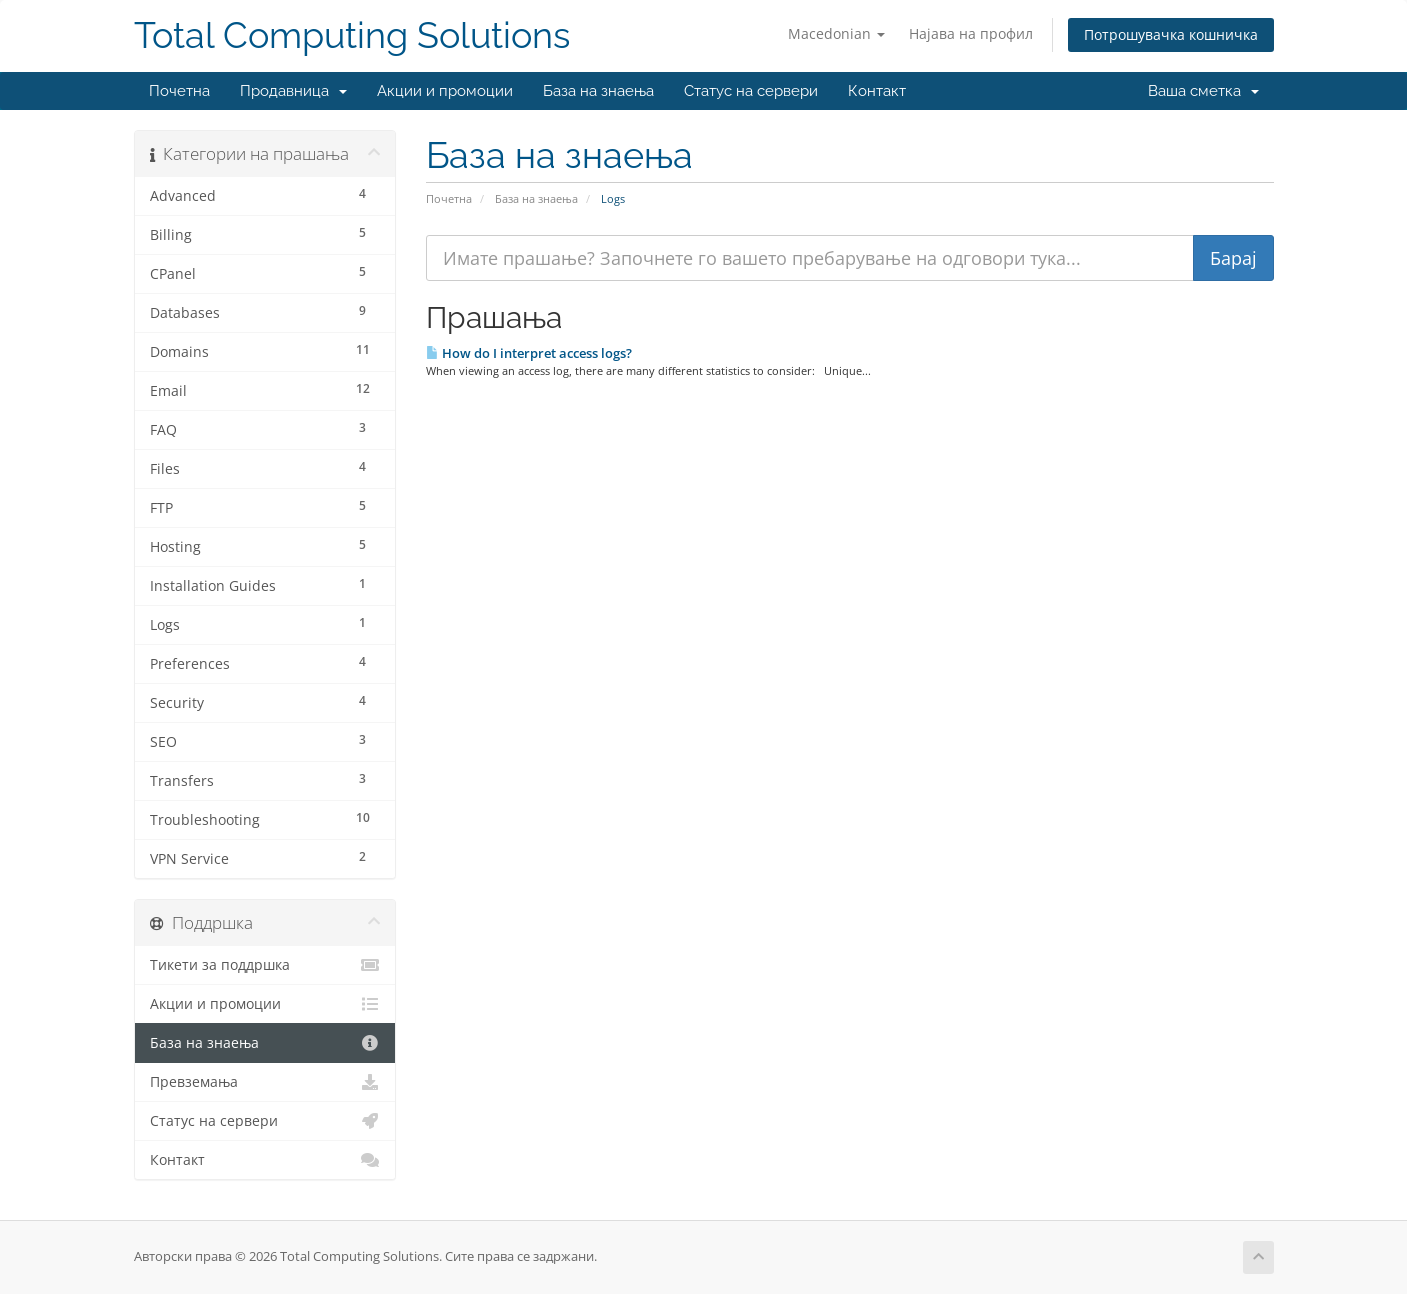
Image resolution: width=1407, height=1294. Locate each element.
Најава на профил (971, 33)
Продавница (293, 91)
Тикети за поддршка (265, 965)
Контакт (877, 91)
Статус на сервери (751, 91)
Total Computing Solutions (352, 35)
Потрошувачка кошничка (1171, 34)
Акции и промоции (445, 91)
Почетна (179, 91)
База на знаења (598, 91)
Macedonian (836, 33)
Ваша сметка (1203, 91)
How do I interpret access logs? (529, 353)
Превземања (265, 1082)
